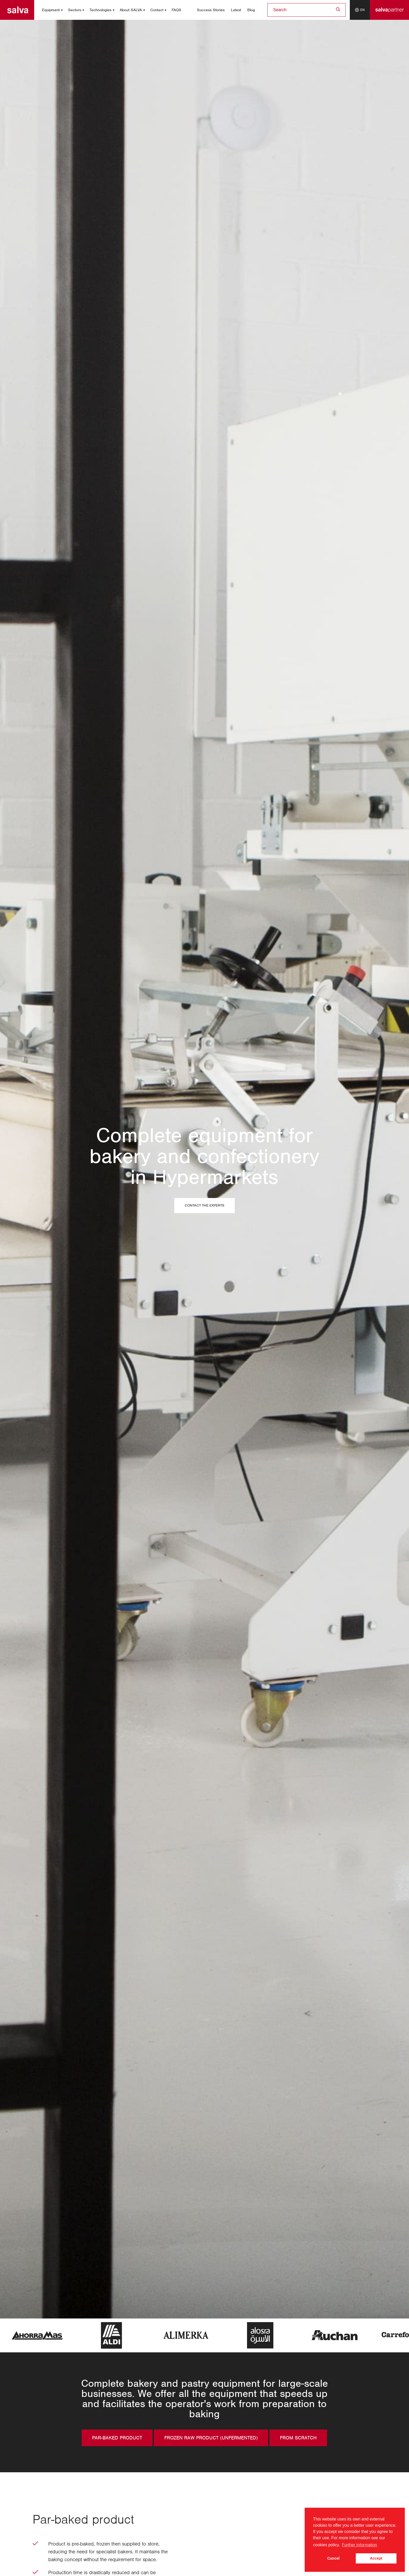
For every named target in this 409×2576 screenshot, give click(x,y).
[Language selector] (360, 10)
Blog (251, 10)
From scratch (298, 2438)
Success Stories (211, 10)
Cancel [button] (333, 2558)
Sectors (74, 10)
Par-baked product (117, 2438)
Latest (236, 10)
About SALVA (131, 10)
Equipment (51, 10)
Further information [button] (359, 2545)
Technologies (100, 10)
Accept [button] (376, 2558)
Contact (156, 10)
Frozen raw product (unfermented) (211, 2438)
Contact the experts (204, 1205)
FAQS (176, 10)
